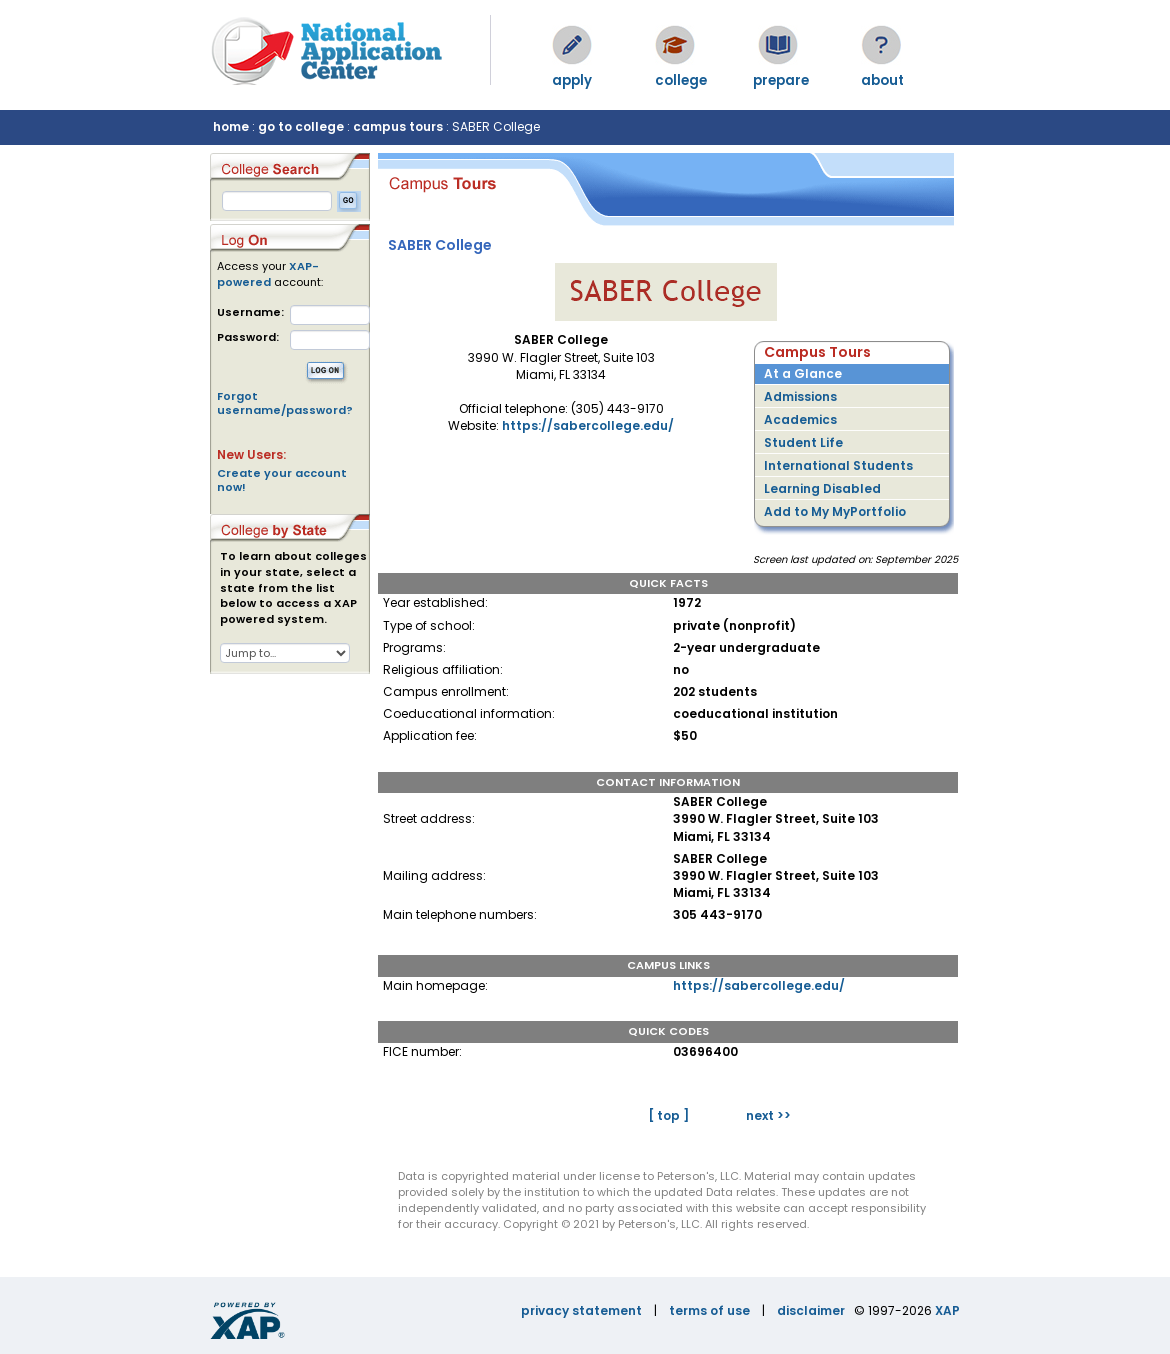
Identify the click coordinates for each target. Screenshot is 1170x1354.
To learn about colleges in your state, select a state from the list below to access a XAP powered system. (293, 588)
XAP (947, 1310)
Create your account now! (282, 480)
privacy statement (581, 1310)
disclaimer (811, 1310)
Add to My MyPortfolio (835, 511)
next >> (768, 1115)
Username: (250, 312)
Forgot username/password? (285, 403)
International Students (838, 465)
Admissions (800, 396)
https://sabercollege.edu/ (588, 425)
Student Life (803, 442)
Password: (248, 337)
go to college (301, 126)
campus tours (398, 126)
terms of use (709, 1310)
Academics (800, 419)
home (231, 126)
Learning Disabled (822, 488)
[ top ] (668, 1115)
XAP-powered (268, 274)
